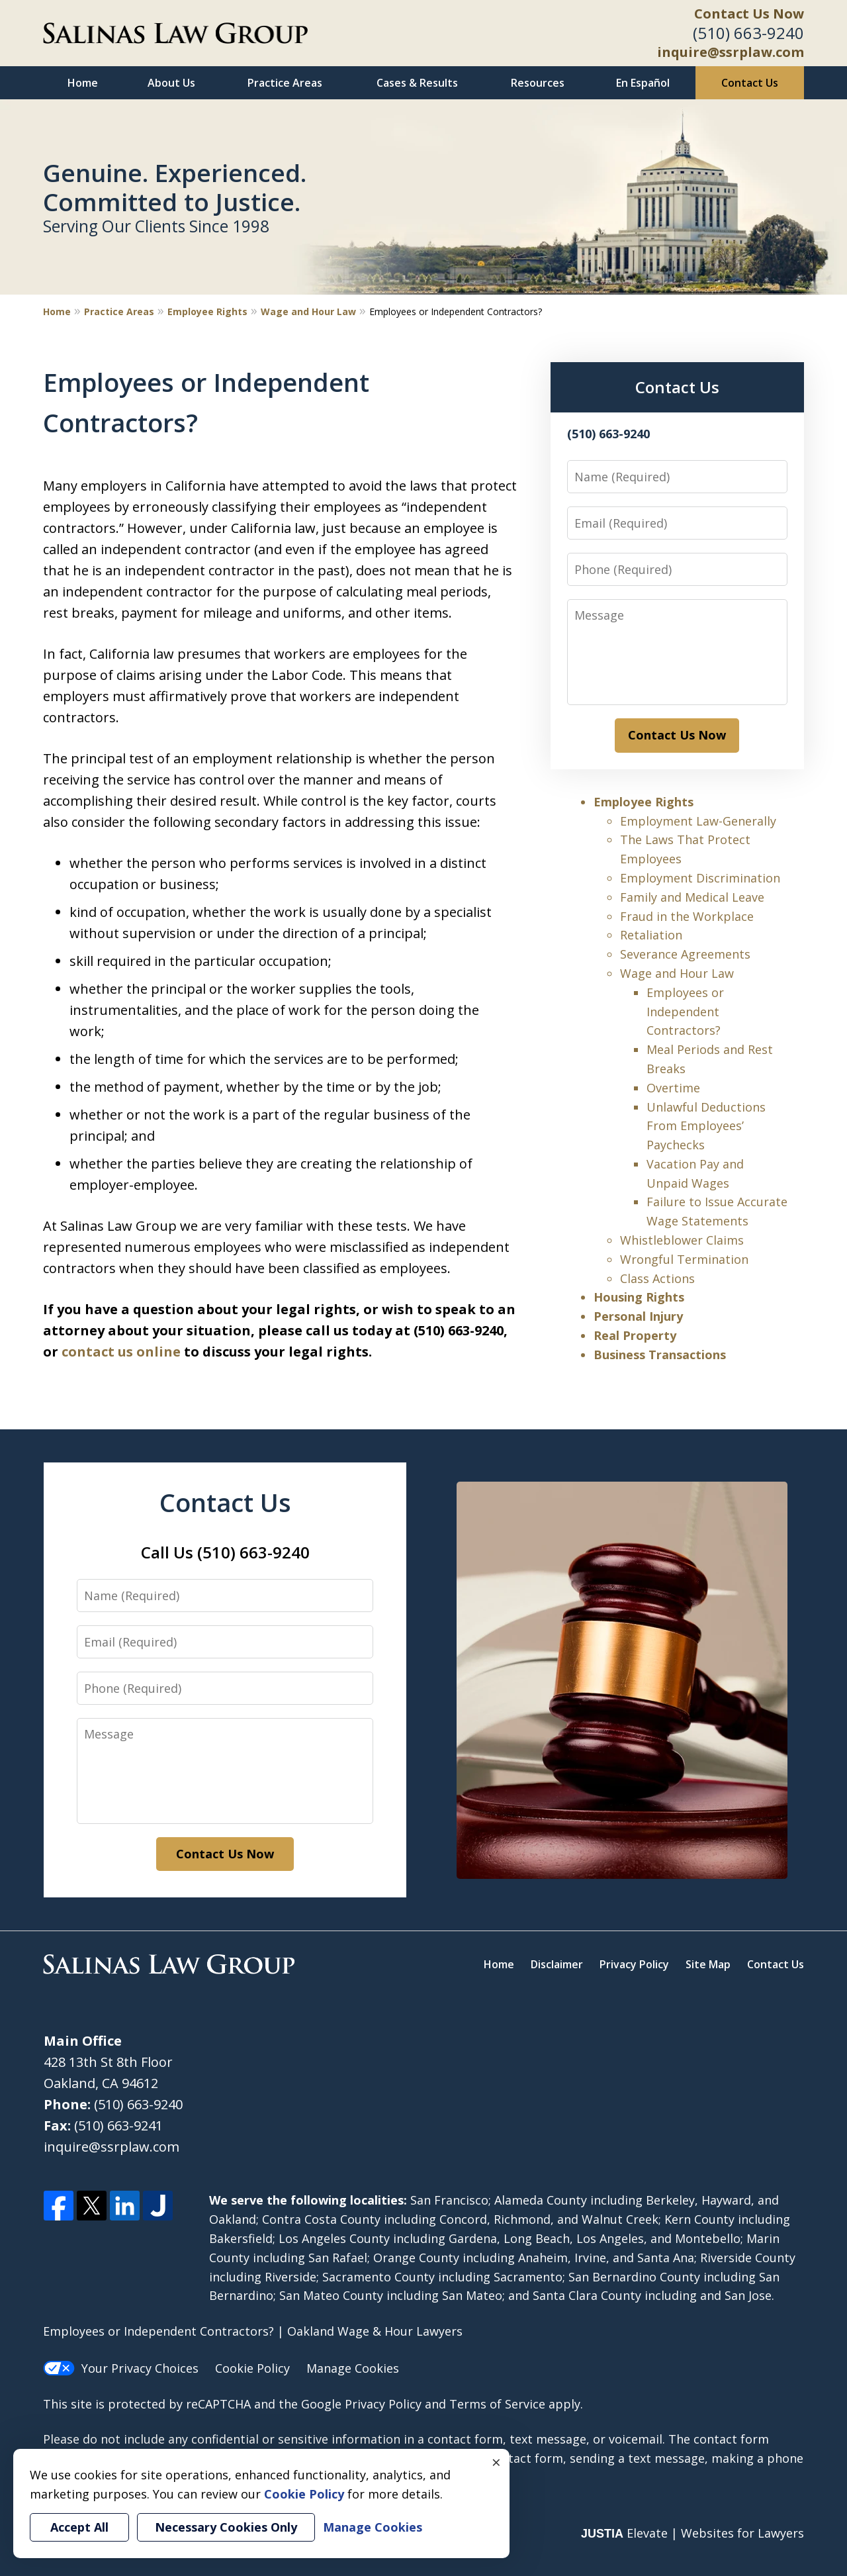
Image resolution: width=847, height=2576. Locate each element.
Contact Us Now (749, 14)
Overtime (673, 1088)
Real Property (635, 1335)
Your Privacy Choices (121, 2368)
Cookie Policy (252, 2368)
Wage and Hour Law (308, 311)
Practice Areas (284, 82)
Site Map (708, 1964)
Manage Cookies (352, 2368)
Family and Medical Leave (692, 897)
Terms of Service (497, 2404)
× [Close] (496, 2462)
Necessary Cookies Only (226, 2527)
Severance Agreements (685, 954)
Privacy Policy (634, 1964)
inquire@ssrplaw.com (730, 52)
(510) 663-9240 (748, 33)
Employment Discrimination (700, 878)
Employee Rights (207, 311)
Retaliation (651, 935)
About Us (171, 82)
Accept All (79, 2527)
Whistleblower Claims (682, 1240)
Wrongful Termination (684, 1259)
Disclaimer (557, 1964)
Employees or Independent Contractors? (685, 1011)
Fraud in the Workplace (687, 916)
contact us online (121, 1351)
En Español (643, 82)
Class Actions (657, 1278)
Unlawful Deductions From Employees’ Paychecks (706, 1126)
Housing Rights (639, 1297)
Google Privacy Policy (361, 2404)
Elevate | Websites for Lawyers (692, 2533)
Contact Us (749, 82)
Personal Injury (638, 1316)
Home (82, 82)
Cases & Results (417, 82)
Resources (537, 82)
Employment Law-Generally (698, 821)
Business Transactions (660, 1354)
